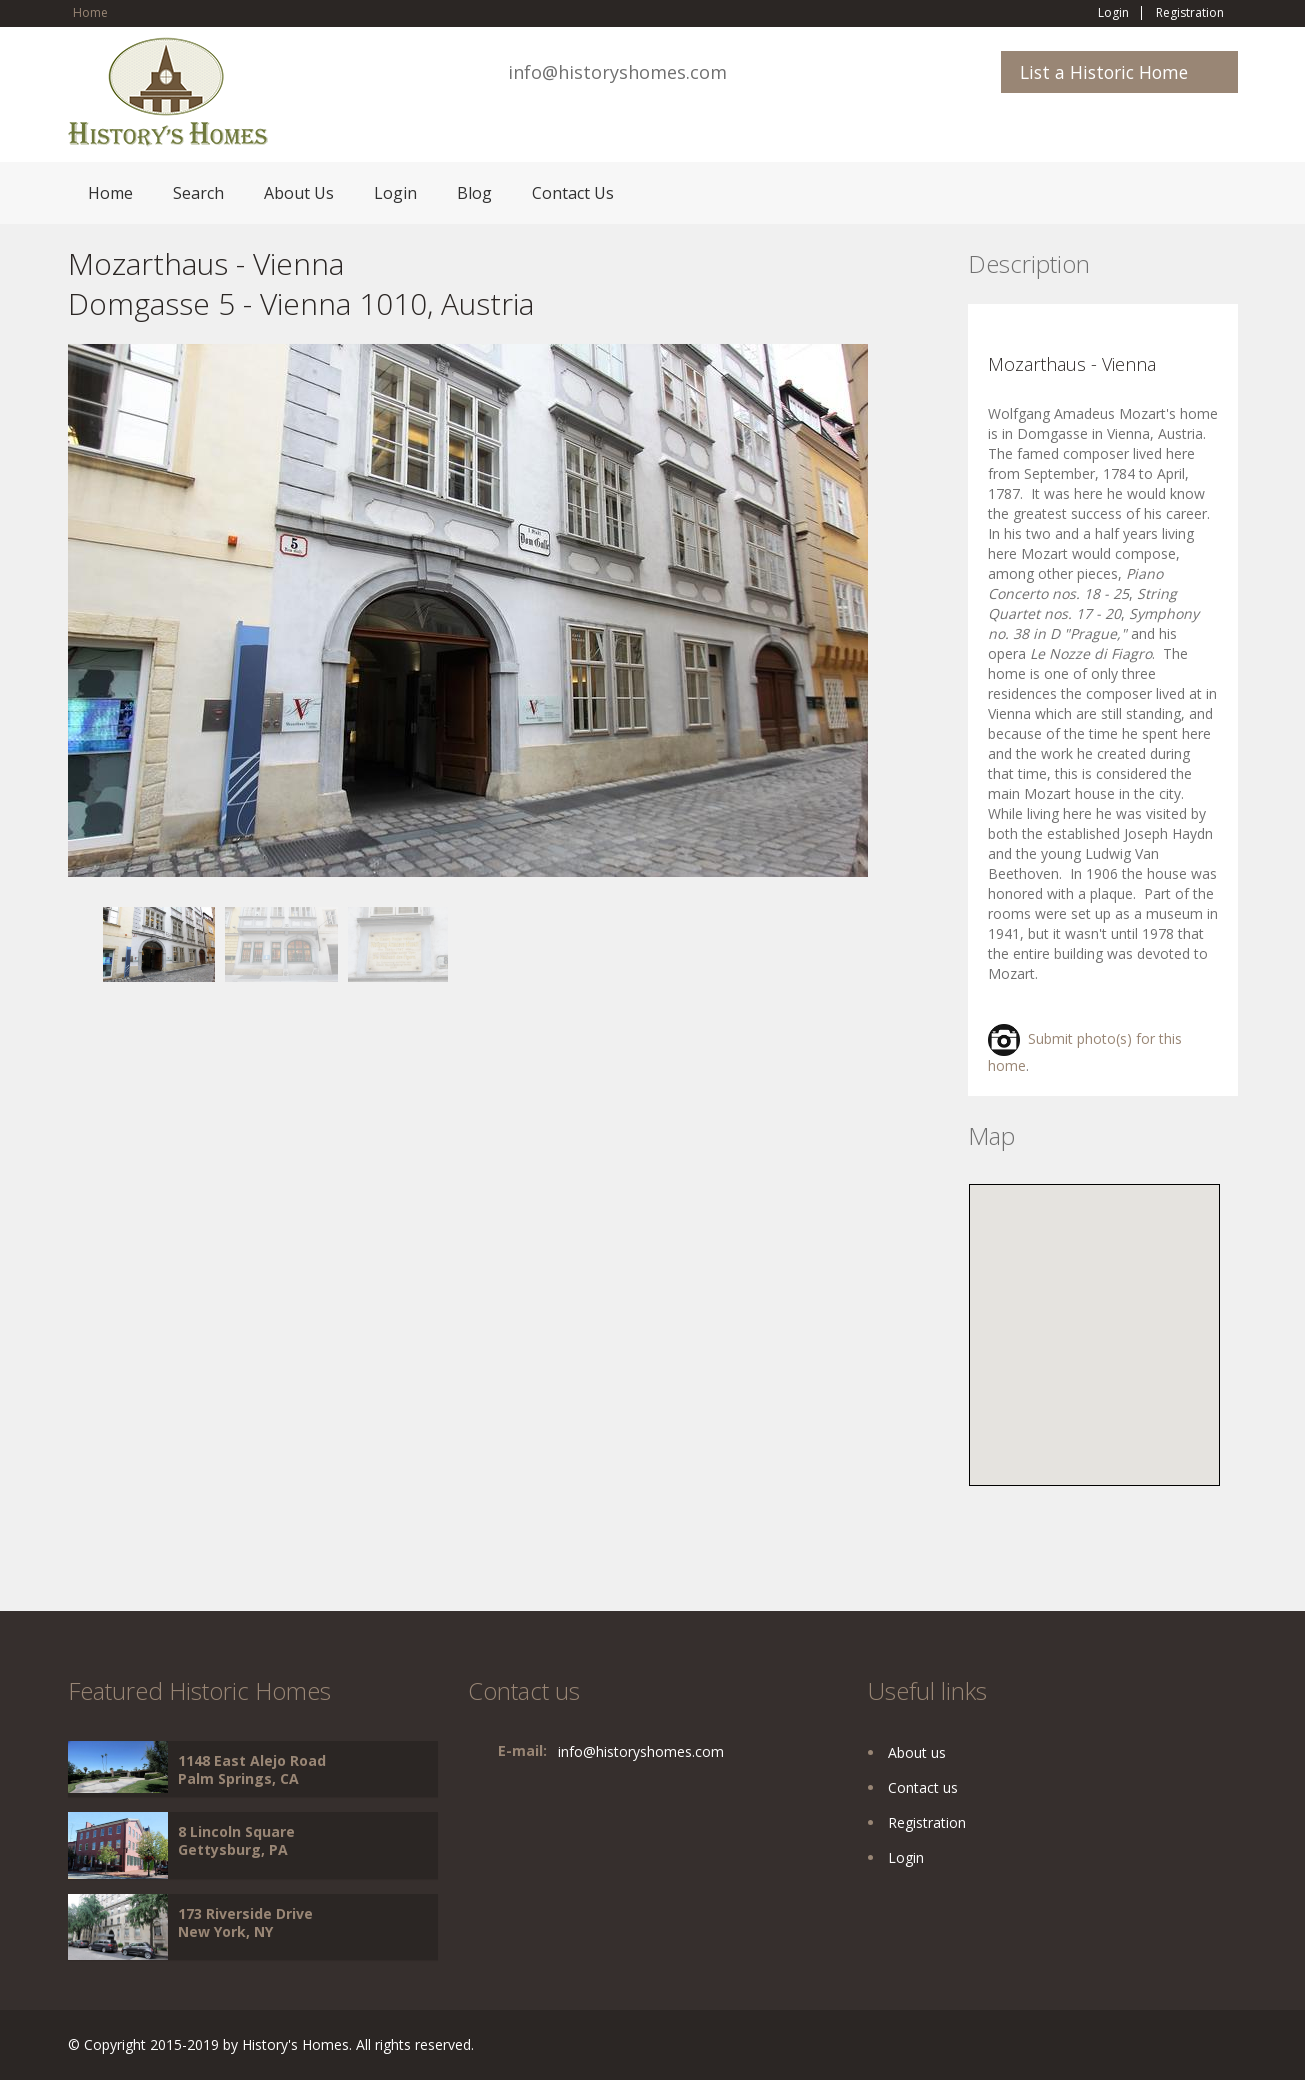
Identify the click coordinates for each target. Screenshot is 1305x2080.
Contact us (923, 1787)
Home (90, 12)
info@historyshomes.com (617, 72)
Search (198, 193)
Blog (474, 193)
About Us (299, 193)
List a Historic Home (1104, 72)
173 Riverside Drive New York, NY (245, 1922)
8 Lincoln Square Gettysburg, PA (236, 1840)
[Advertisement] (228, 1122)
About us (917, 1752)
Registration (1190, 13)
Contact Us (573, 193)
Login (1113, 13)
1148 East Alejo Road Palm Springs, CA (252, 1769)
